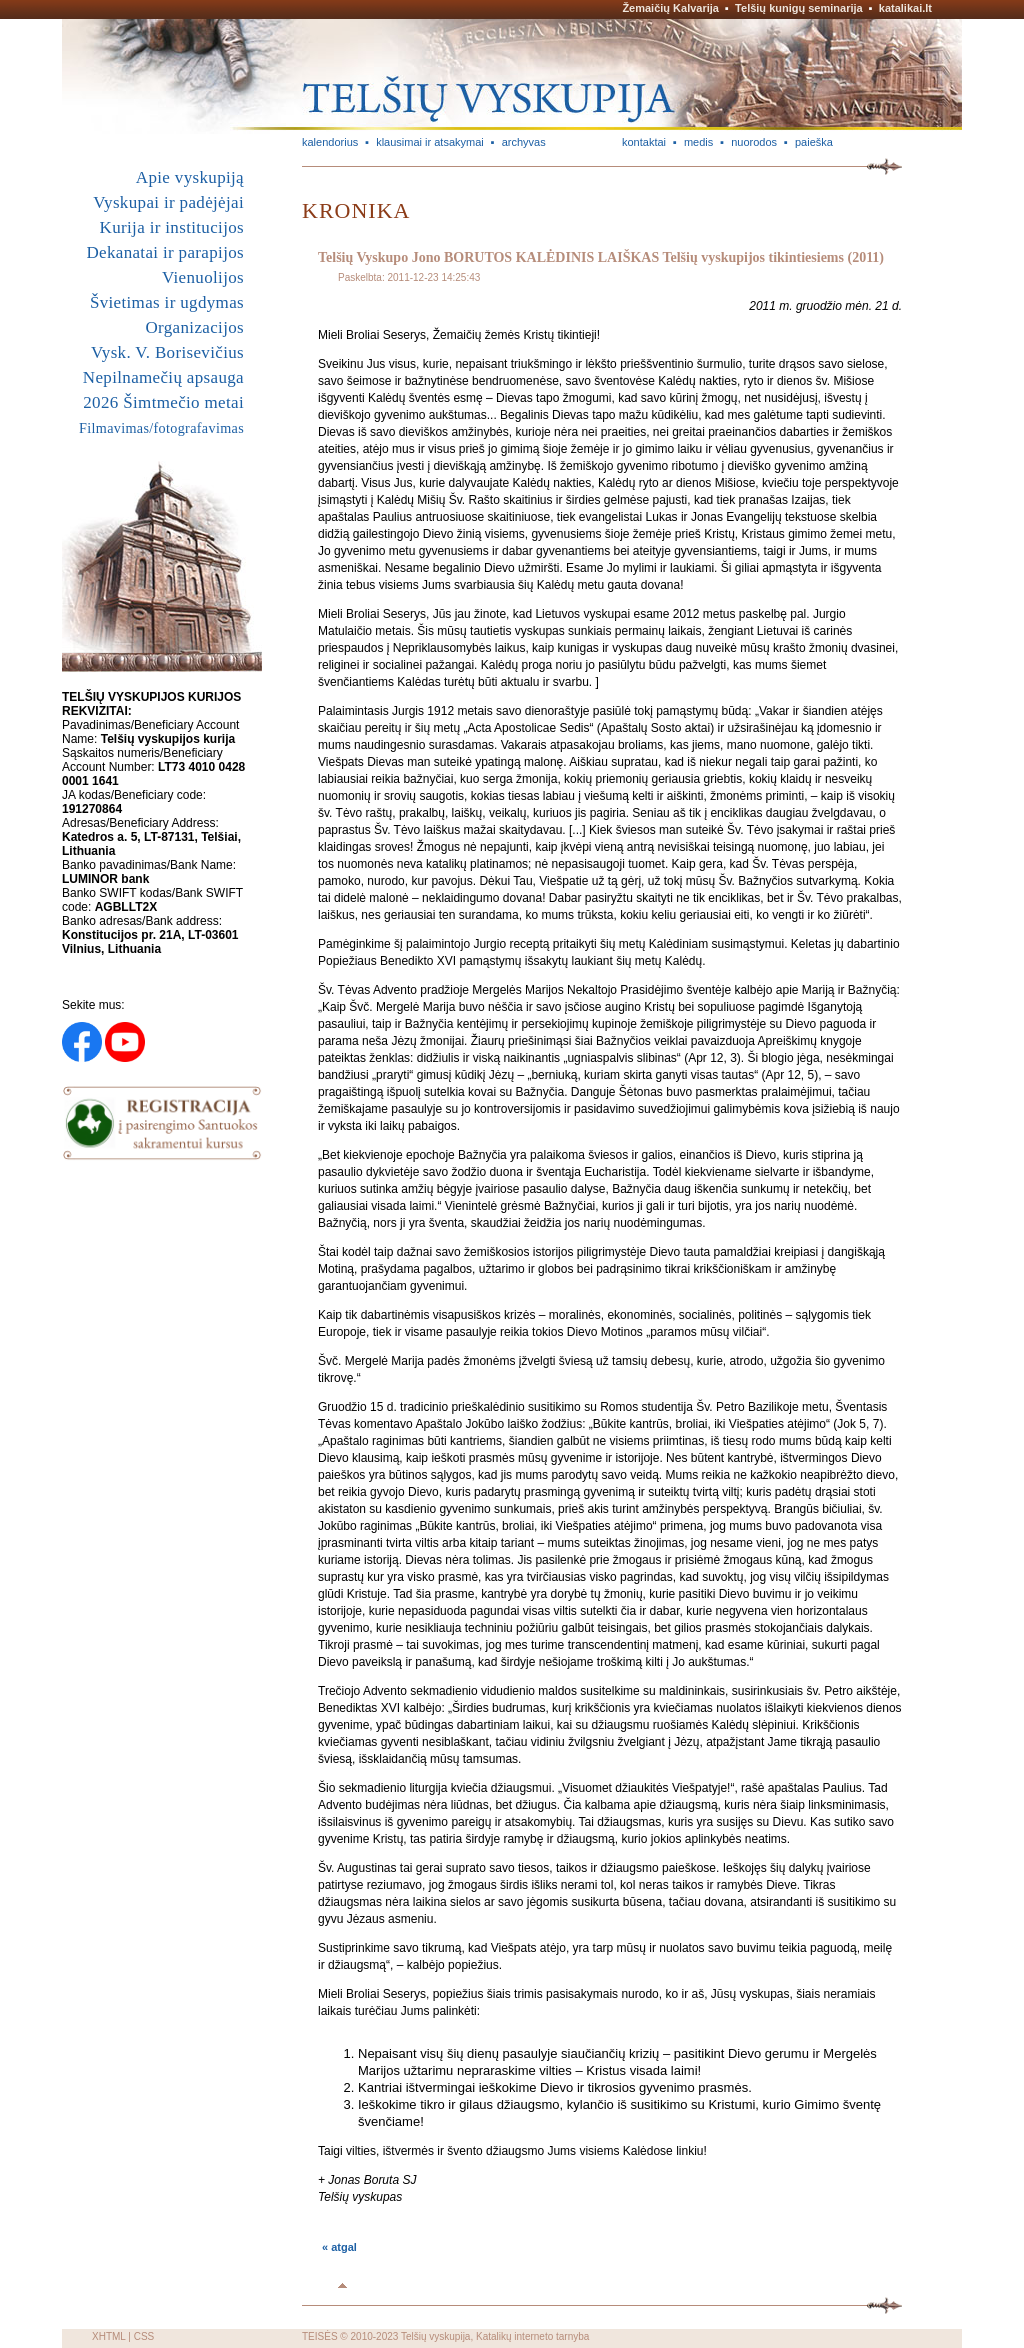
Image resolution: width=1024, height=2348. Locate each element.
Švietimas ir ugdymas (167, 302)
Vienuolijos (203, 277)
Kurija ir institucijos (172, 227)
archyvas (524, 142)
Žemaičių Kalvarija (670, 8)
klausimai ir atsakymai (430, 142)
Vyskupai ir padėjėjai (168, 202)
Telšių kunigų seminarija (799, 8)
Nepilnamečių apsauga (163, 377)
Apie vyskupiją (190, 177)
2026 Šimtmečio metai (163, 402)
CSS (144, 2336)
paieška (814, 142)
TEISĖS (320, 2336)
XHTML (109, 2336)
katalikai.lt (905, 8)
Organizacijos (194, 327)
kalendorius (330, 142)
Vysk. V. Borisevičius (167, 352)
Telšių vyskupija (435, 2336)
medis (698, 142)
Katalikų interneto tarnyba (532, 2336)
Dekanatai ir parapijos (165, 252)
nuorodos (754, 142)
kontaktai (644, 142)
